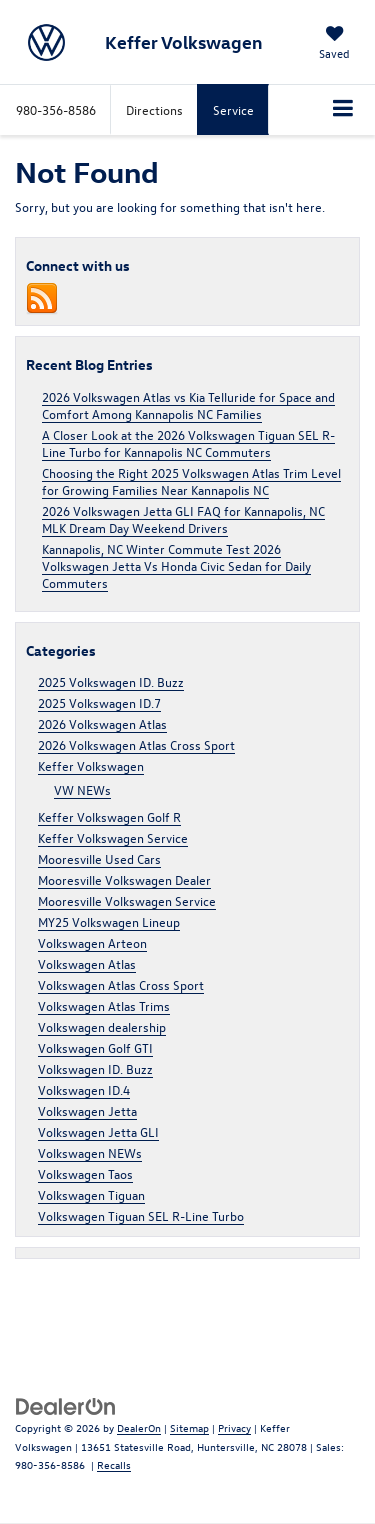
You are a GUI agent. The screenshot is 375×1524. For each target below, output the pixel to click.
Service (233, 109)
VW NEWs (82, 789)
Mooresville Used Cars (99, 858)
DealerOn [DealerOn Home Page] (139, 1427)
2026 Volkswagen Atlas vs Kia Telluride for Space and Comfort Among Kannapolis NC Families (188, 405)
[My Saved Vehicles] (334, 44)
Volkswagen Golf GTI (95, 1047)
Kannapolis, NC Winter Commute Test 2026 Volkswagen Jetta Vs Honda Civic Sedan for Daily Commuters (176, 565)
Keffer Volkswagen (91, 765)
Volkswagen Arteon (92, 942)
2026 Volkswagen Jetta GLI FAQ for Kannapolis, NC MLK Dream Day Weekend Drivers (183, 519)
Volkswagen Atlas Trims (104, 1005)
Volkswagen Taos (85, 1173)
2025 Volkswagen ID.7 (99, 702)
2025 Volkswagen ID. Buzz (111, 681)
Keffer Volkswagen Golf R (109, 816)
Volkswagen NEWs (90, 1152)
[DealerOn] (66, 1404)
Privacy (234, 1427)
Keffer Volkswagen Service (113, 837)
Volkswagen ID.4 (84, 1089)
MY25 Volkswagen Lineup (109, 921)
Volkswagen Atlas (87, 963)
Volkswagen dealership (102, 1026)
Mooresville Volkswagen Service (127, 900)
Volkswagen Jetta (87, 1110)
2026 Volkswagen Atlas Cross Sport (136, 744)
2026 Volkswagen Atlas (102, 723)
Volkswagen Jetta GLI (98, 1131)
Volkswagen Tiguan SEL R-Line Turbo (141, 1215)
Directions (154, 109)
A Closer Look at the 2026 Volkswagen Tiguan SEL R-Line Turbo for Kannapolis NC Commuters (188, 443)
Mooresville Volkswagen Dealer (124, 879)
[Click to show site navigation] (343, 110)
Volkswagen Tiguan (91, 1194)
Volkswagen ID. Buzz (95, 1068)
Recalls (114, 1464)
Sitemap (189, 1427)
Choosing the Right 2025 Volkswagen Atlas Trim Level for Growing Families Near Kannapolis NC (191, 481)
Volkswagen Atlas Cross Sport (121, 984)
